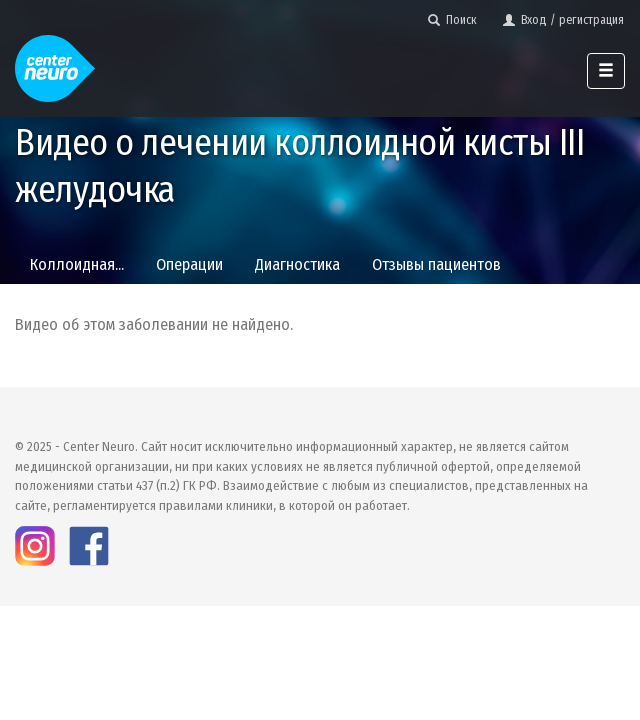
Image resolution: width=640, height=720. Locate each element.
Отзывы (436, 264)
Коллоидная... (77, 264)
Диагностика (297, 264)
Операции (189, 264)
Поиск (452, 20)
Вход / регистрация (563, 20)
